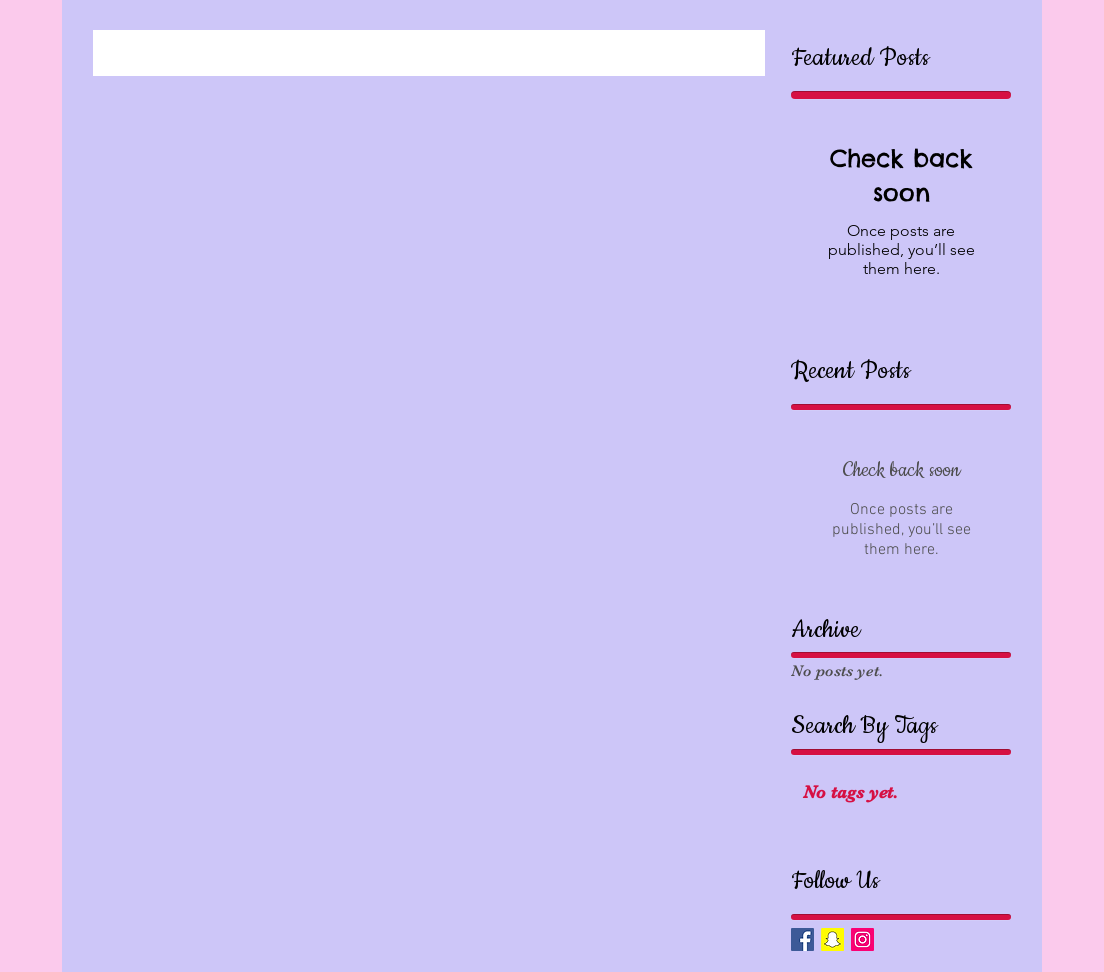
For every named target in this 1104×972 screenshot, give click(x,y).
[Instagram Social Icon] (862, 939)
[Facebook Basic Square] (802, 939)
